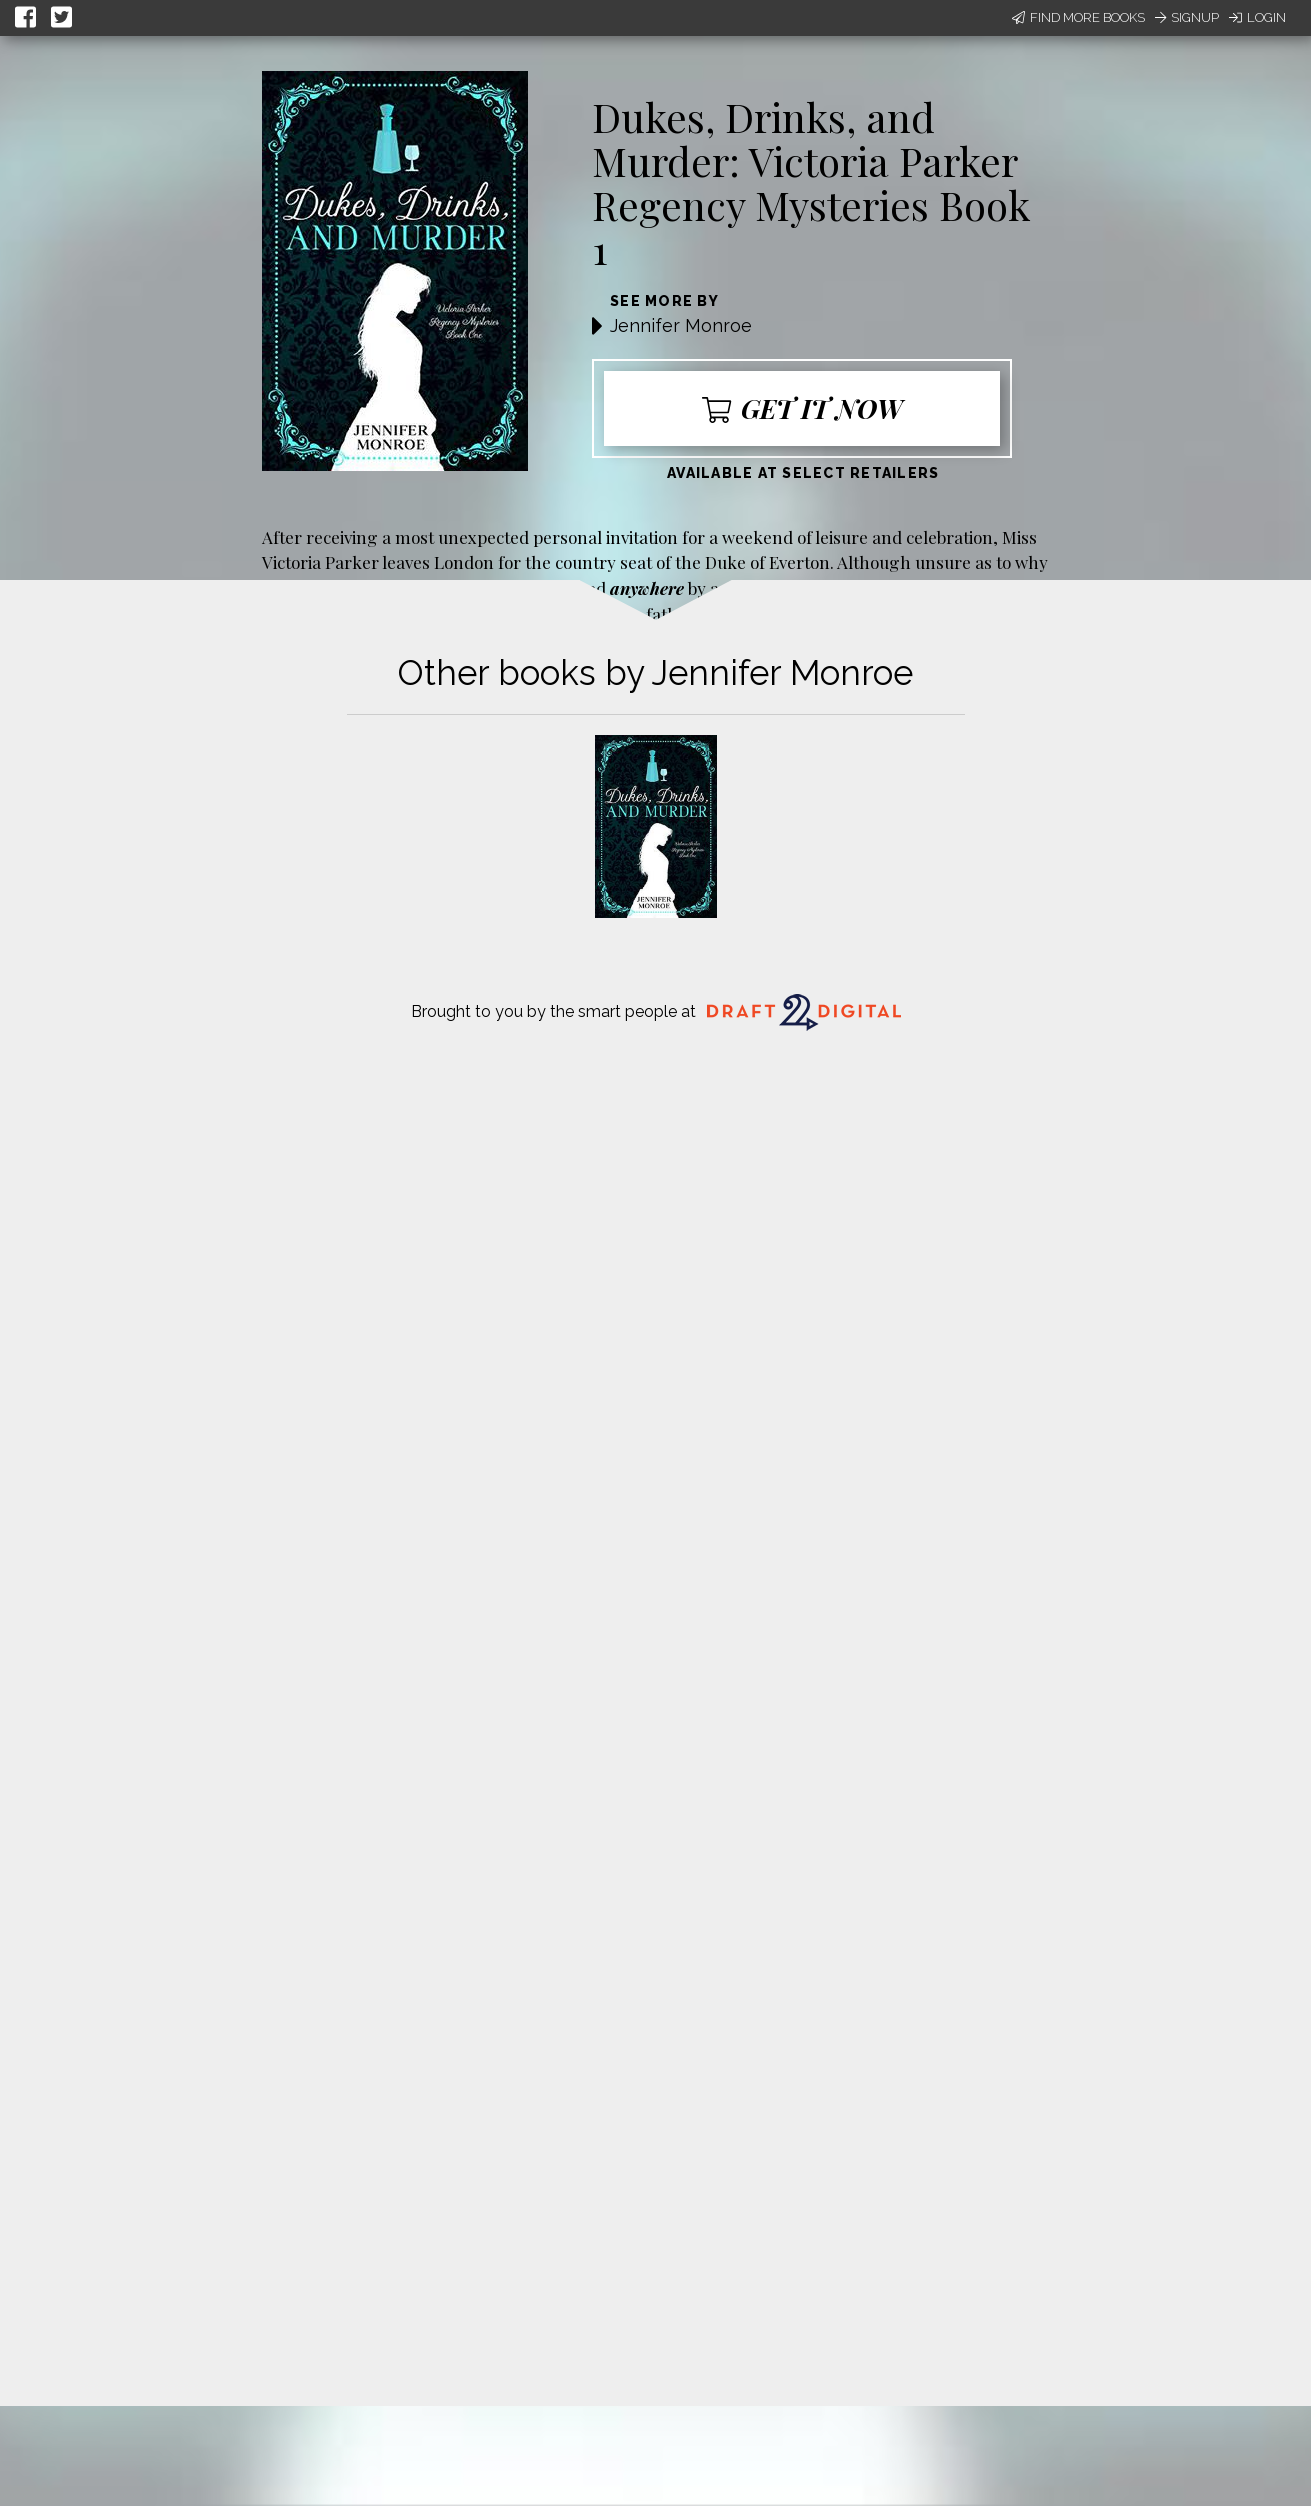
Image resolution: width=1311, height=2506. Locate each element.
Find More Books (1078, 17)
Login (1257, 17)
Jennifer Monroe (681, 325)
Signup (1187, 17)
